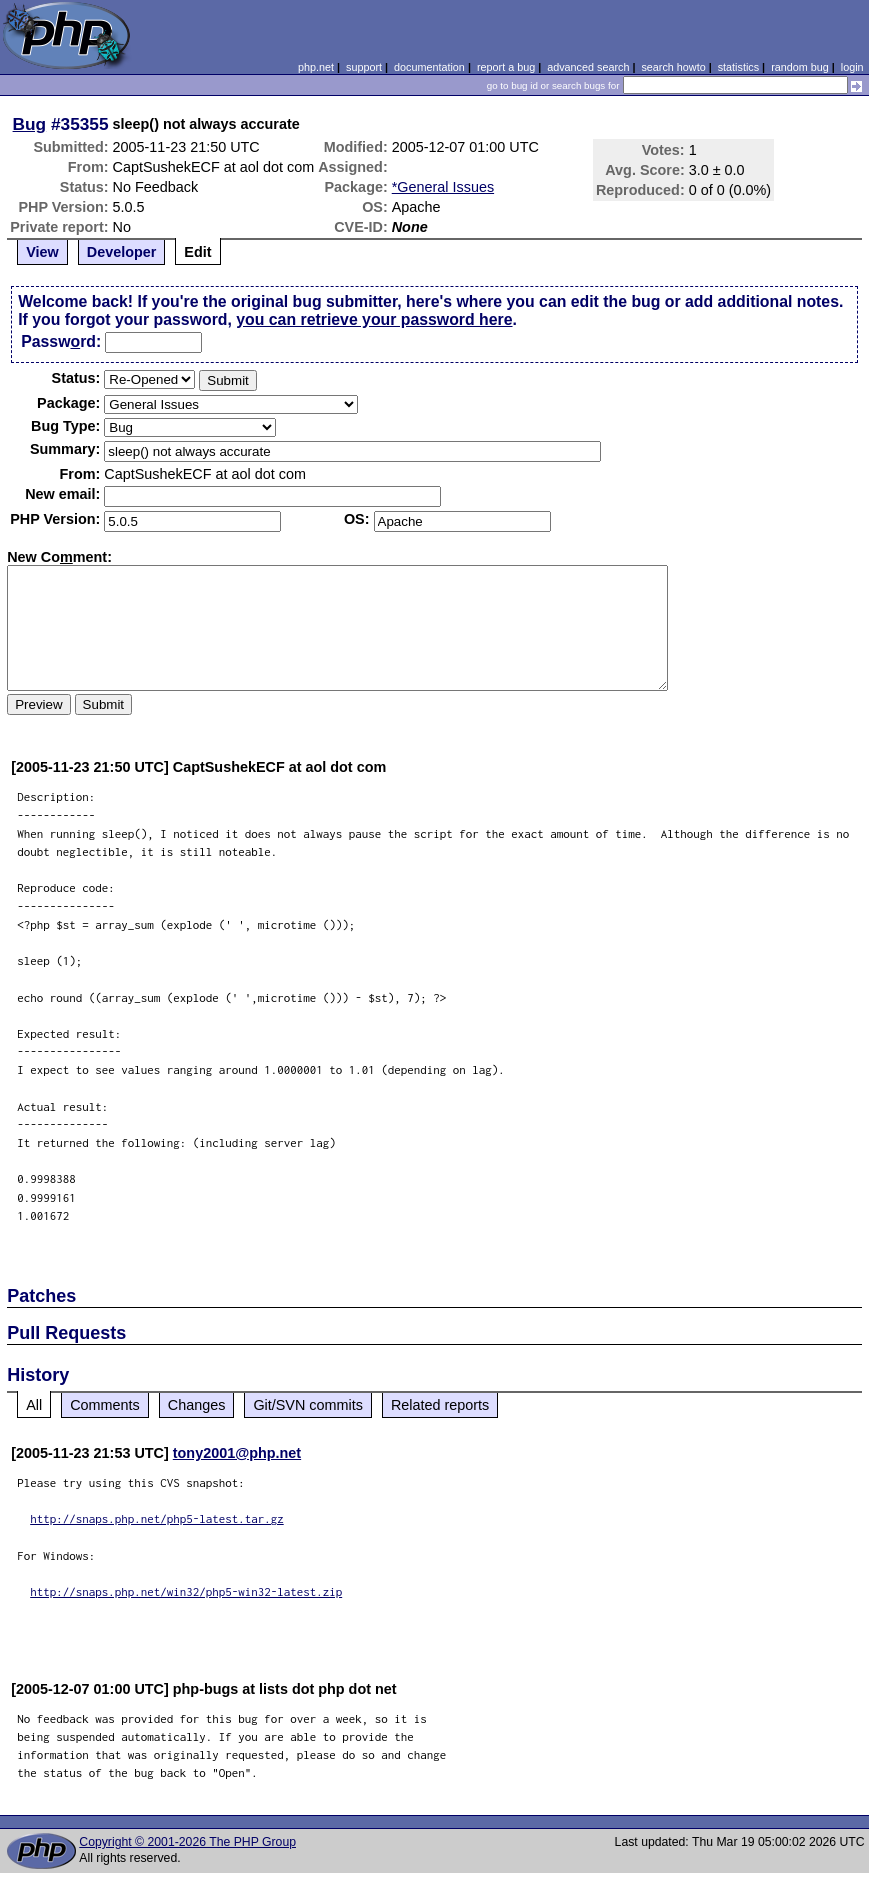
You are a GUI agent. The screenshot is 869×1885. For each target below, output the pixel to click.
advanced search (588, 67)
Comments (105, 1405)
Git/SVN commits (308, 1405)
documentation (429, 67)
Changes (197, 1405)
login (852, 67)
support (364, 67)
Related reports (440, 1405)
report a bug (506, 67)
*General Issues (443, 187)
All (34, 1405)
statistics (738, 67)
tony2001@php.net (237, 1453)
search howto (673, 67)
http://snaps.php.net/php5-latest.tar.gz (157, 1518)
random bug (800, 67)
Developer (122, 252)
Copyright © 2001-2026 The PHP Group (187, 1842)
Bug (30, 124)
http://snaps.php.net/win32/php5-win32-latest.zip (186, 1591)
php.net (316, 67)
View (42, 252)
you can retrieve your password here (374, 319)
